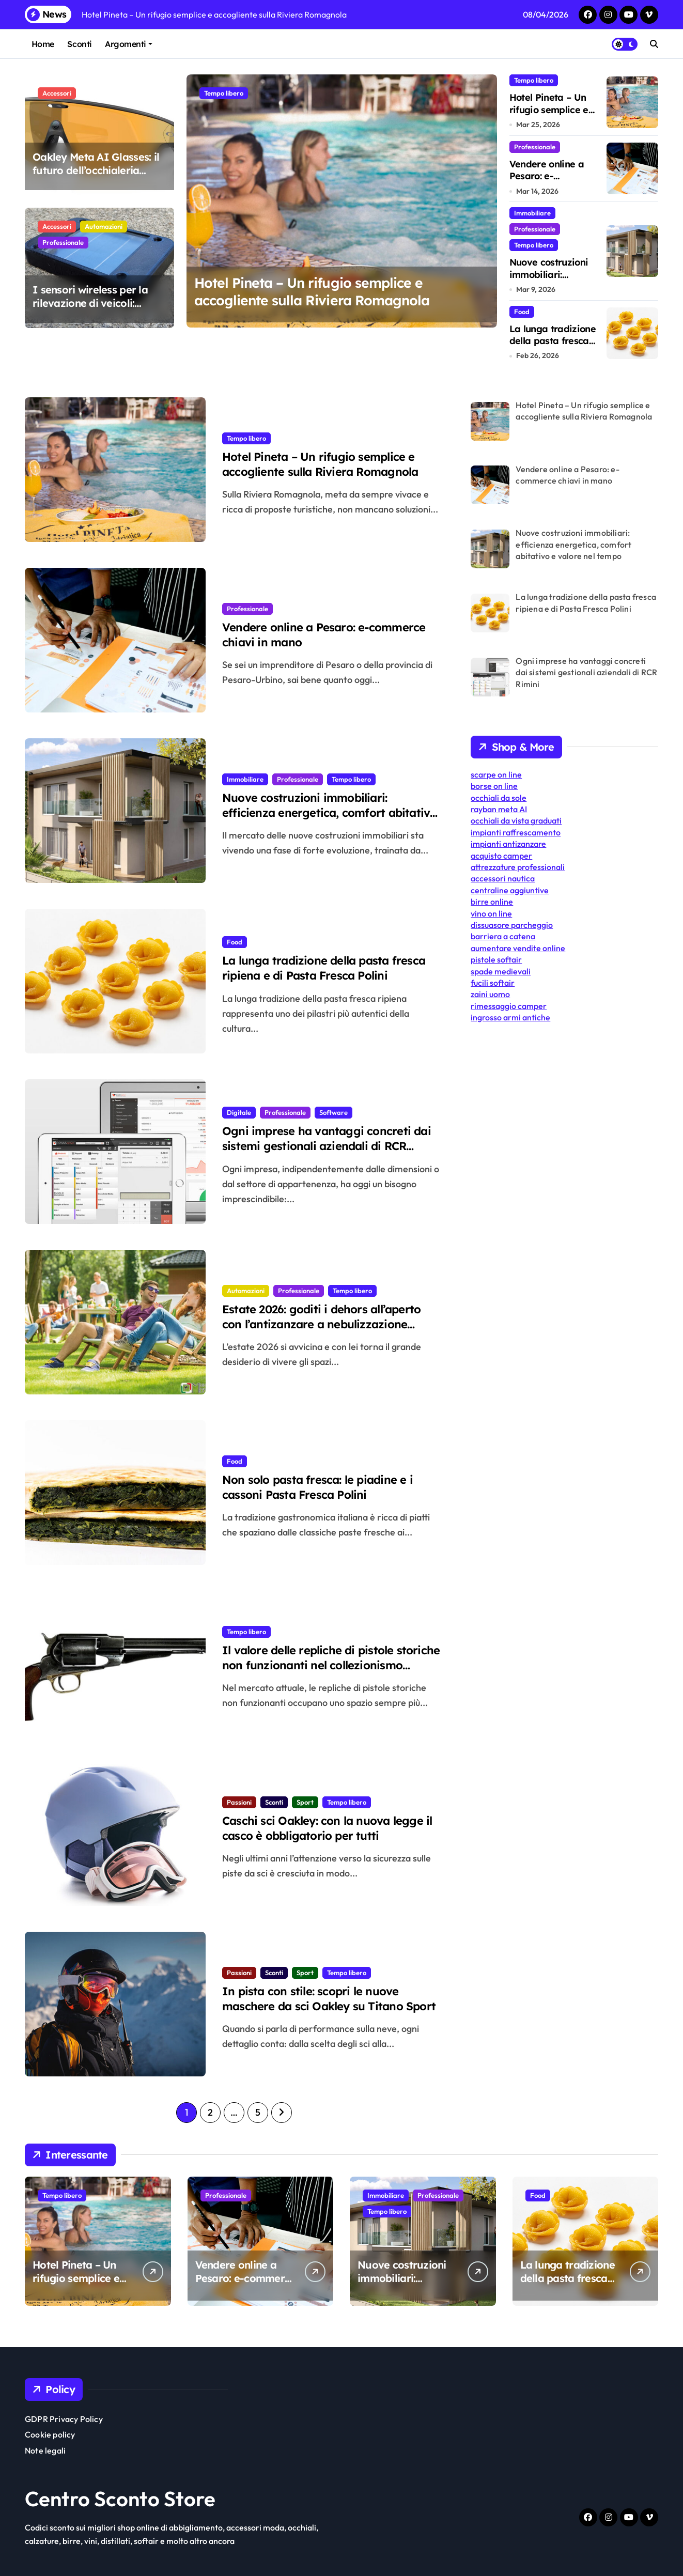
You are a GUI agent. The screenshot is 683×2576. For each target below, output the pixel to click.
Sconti (79, 44)
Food (522, 311)
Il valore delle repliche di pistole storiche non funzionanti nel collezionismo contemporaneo (327, 1667)
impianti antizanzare (508, 844)
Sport (305, 1799)
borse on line (494, 786)
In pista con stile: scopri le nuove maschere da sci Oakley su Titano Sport (332, 2008)
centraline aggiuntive (510, 890)
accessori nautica (503, 878)
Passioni (239, 1799)
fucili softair (493, 982)
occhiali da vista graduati (516, 820)
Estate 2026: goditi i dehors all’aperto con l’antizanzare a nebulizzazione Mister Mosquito (325, 1326)
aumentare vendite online (518, 948)
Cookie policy (50, 2434)
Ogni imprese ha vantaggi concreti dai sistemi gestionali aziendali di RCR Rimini (319, 1147)
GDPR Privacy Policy (64, 2419)
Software (333, 1109)
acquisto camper (501, 855)
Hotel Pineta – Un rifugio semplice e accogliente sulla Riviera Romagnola (323, 297)
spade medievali (501, 971)
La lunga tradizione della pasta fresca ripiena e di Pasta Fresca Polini (552, 347)
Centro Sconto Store (120, 2498)
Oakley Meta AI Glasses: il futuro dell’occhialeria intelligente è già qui (96, 170)
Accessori (56, 93)
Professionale (63, 242)
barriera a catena (503, 936)
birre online (492, 901)
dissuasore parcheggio (512, 925)
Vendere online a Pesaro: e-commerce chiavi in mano (552, 182)
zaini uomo (490, 994)
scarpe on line (496, 774)
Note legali (45, 2450)
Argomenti (128, 44)
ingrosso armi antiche (510, 1017)
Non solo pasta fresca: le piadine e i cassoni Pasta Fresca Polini (329, 1487)
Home (43, 44)
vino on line (491, 913)
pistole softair (496, 959)
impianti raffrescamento (516, 832)
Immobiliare (532, 213)
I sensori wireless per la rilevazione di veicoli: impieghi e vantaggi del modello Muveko (90, 309)
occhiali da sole (498, 798)
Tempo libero (223, 93)
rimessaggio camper (509, 1006)
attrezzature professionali (518, 867)
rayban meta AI (499, 809)
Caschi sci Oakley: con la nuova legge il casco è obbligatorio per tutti (328, 1837)
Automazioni (103, 226)
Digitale (239, 1109)
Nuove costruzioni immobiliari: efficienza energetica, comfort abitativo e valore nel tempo (322, 814)
